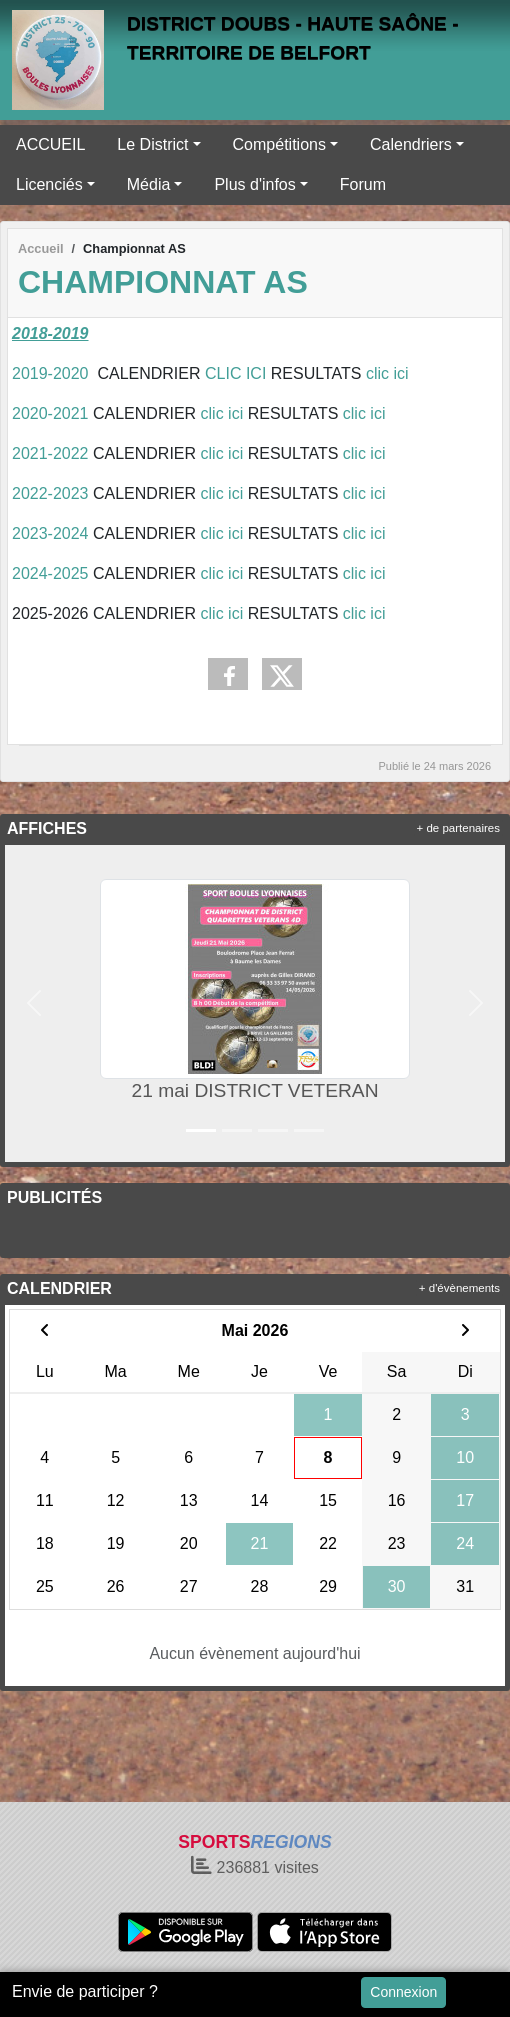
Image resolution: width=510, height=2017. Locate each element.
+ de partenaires (458, 828)
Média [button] (149, 184)
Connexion (403, 1992)
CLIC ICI (235, 373)
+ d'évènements (459, 1288)
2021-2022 (50, 453)
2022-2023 (52, 493)
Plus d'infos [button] (254, 184)
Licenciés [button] (49, 184)
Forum (363, 184)
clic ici (389, 373)
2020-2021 (52, 413)
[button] (33, 1003)
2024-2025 (50, 573)
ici (235, 413)
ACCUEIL (50, 144)
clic (215, 413)
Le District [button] (152, 144)
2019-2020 (50, 373)
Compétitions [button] (279, 144)
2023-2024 (50, 533)
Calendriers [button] (411, 144)
